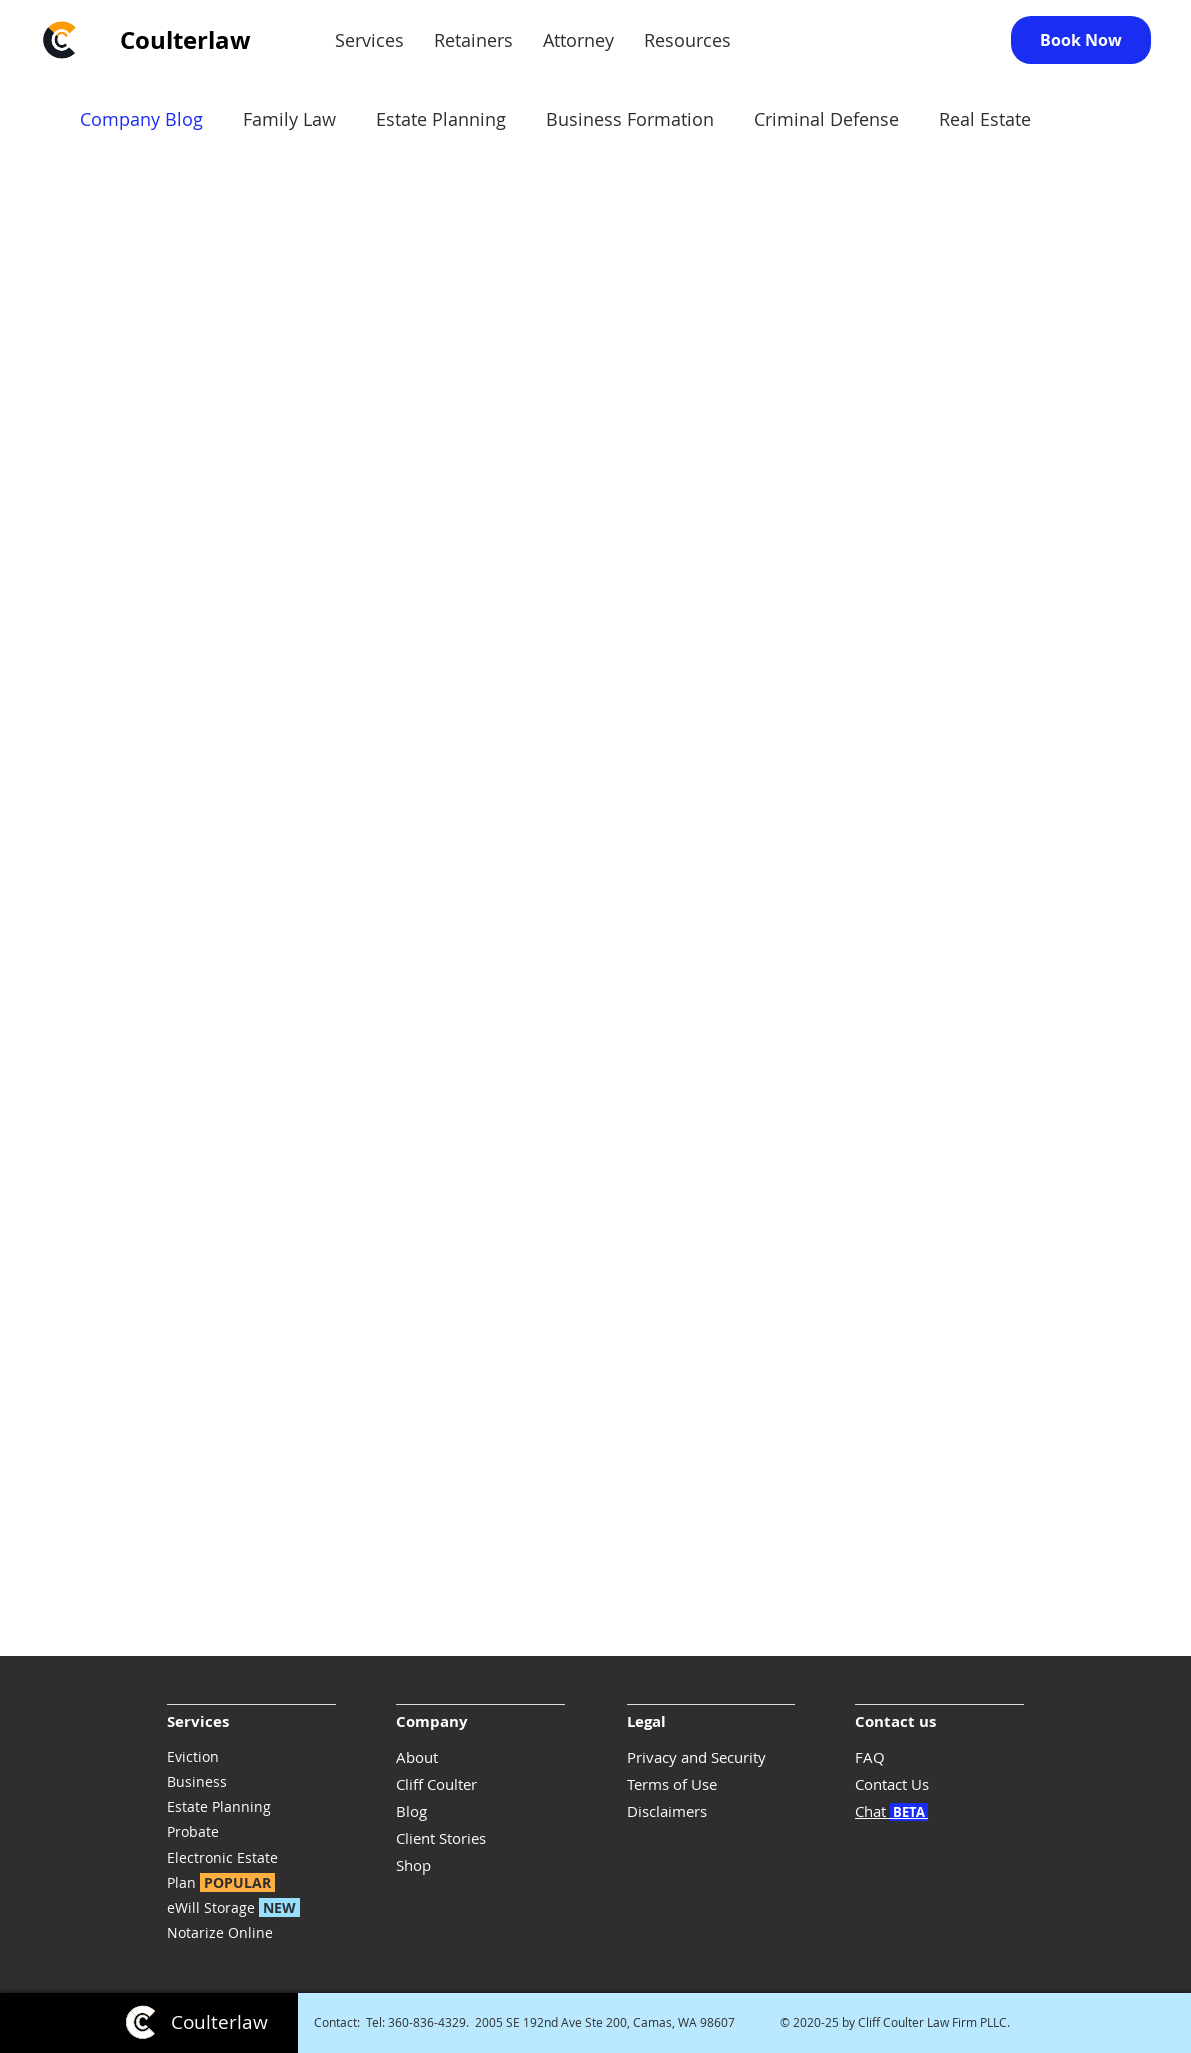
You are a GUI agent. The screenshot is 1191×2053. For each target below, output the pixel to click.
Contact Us (892, 1784)
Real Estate (985, 119)
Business (197, 1781)
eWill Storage (237, 1907)
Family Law (289, 119)
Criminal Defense (826, 119)
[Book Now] (1081, 40)
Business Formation (630, 119)
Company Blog (141, 119)
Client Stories (441, 1838)
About (417, 1757)
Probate (193, 1831)
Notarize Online (220, 1932)
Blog (411, 1811)
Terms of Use (672, 1784)
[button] (369, 40)
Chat (891, 1811)
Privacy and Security (696, 1757)
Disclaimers (667, 1811)
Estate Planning (219, 1806)
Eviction (193, 1756)
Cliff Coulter (436, 1784)
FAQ (870, 1757)
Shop (413, 1865)
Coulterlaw (185, 40)
